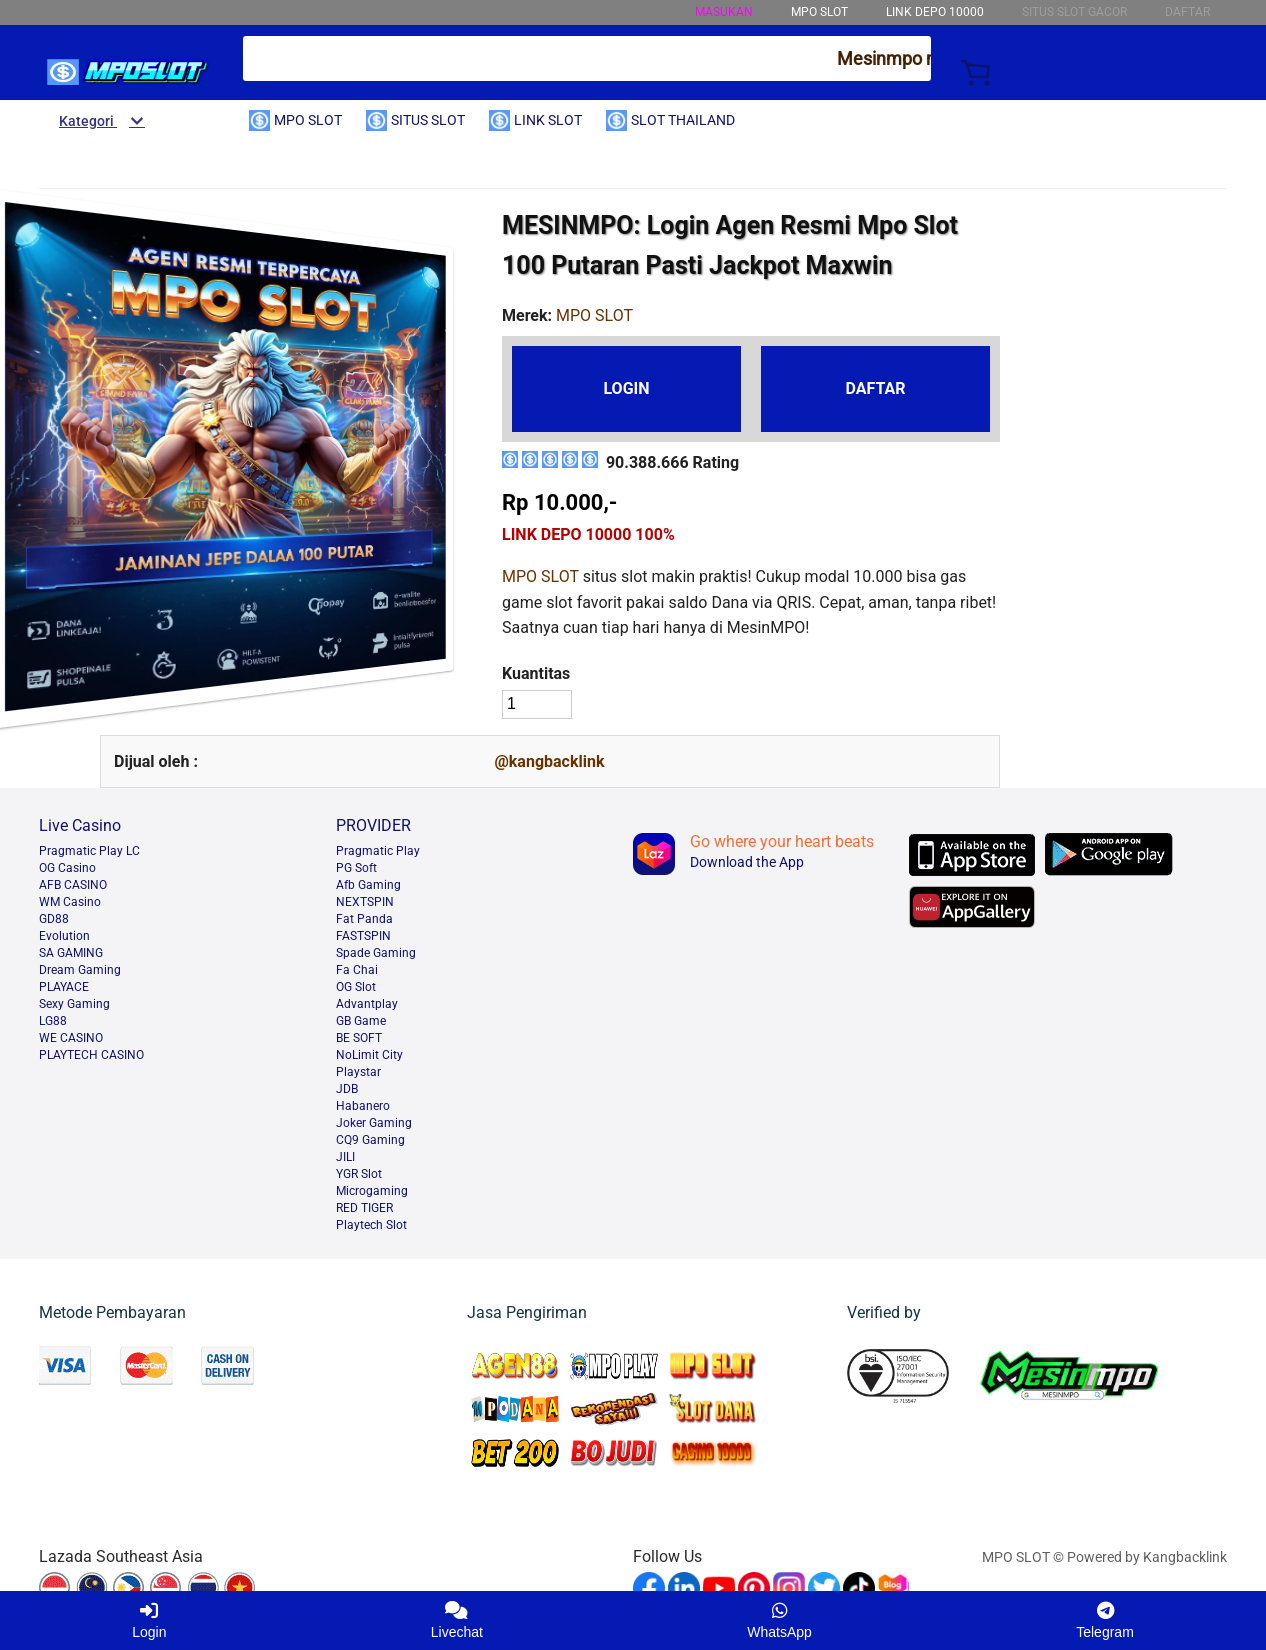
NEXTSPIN (365, 902)
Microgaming (372, 1191)
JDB (347, 1089)
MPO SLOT (540, 576)
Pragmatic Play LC (89, 851)
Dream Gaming (80, 970)
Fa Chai (357, 970)
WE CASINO (71, 1038)
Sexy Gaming (74, 1004)
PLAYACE (64, 987)
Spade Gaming (376, 953)
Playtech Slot (371, 1225)
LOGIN (626, 388)
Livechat (457, 1620)
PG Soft (356, 868)
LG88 (53, 1021)
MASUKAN (724, 12)
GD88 (54, 919)
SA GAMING (71, 953)
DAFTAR (875, 388)
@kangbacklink (549, 761)
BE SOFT (359, 1038)
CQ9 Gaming (370, 1140)
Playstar (358, 1072)
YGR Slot (359, 1174)
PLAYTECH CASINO (91, 1055)
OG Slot (356, 987)
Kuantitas (536, 673)
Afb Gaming (368, 885)
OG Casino (67, 868)
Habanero (363, 1106)
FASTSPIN (363, 936)
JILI (345, 1157)
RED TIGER (364, 1208)
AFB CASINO (73, 885)
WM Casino (70, 902)
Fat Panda (364, 919)
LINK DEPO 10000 (935, 12)
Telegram (1105, 1620)
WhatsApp (779, 1620)
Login (149, 1620)
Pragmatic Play (378, 851)
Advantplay (367, 1004)
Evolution (64, 936)
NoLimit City (369, 1055)
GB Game (361, 1021)
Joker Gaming (374, 1123)
